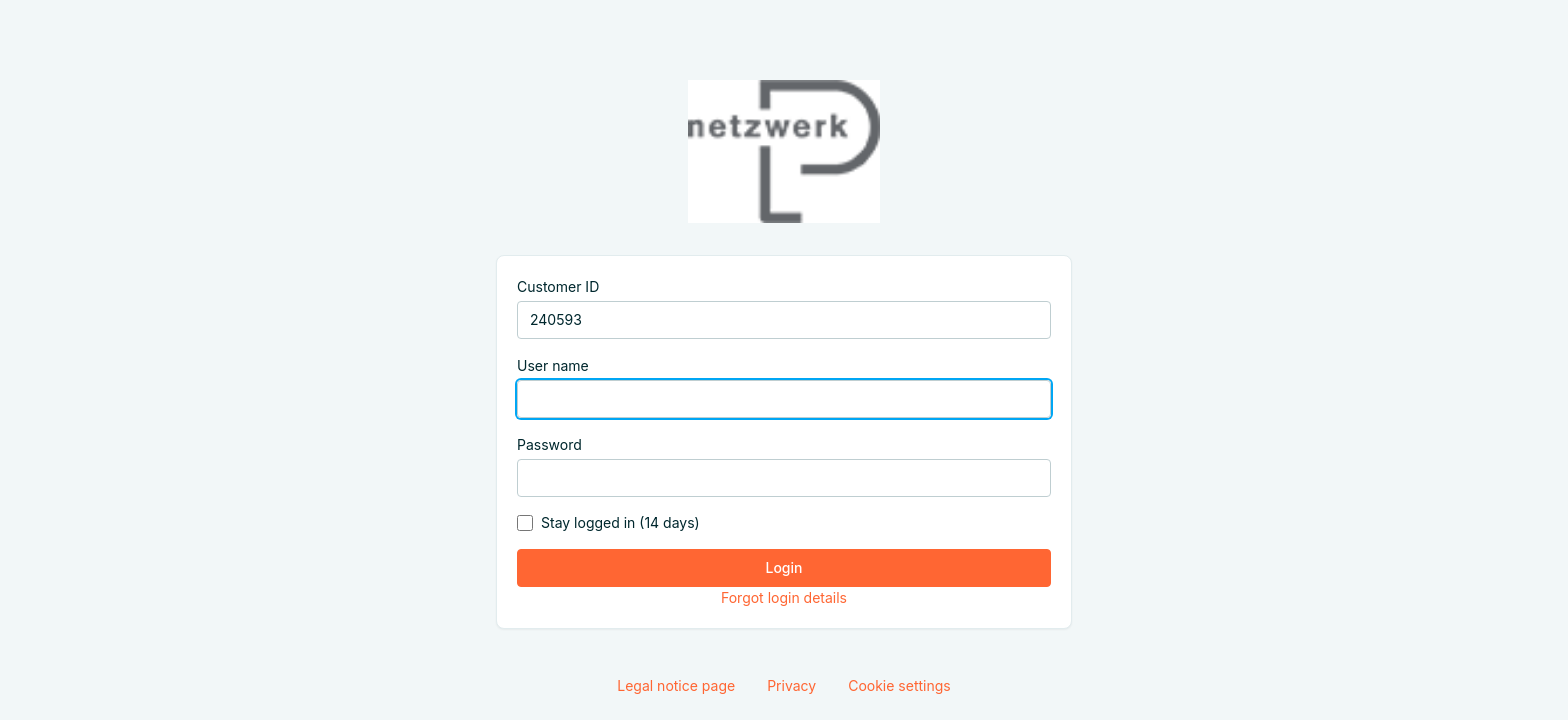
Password (549, 444)
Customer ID (558, 286)
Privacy (791, 685)
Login (784, 567)
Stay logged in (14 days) (620, 522)
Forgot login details (784, 597)
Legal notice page (676, 685)
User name (553, 365)
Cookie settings (899, 685)
